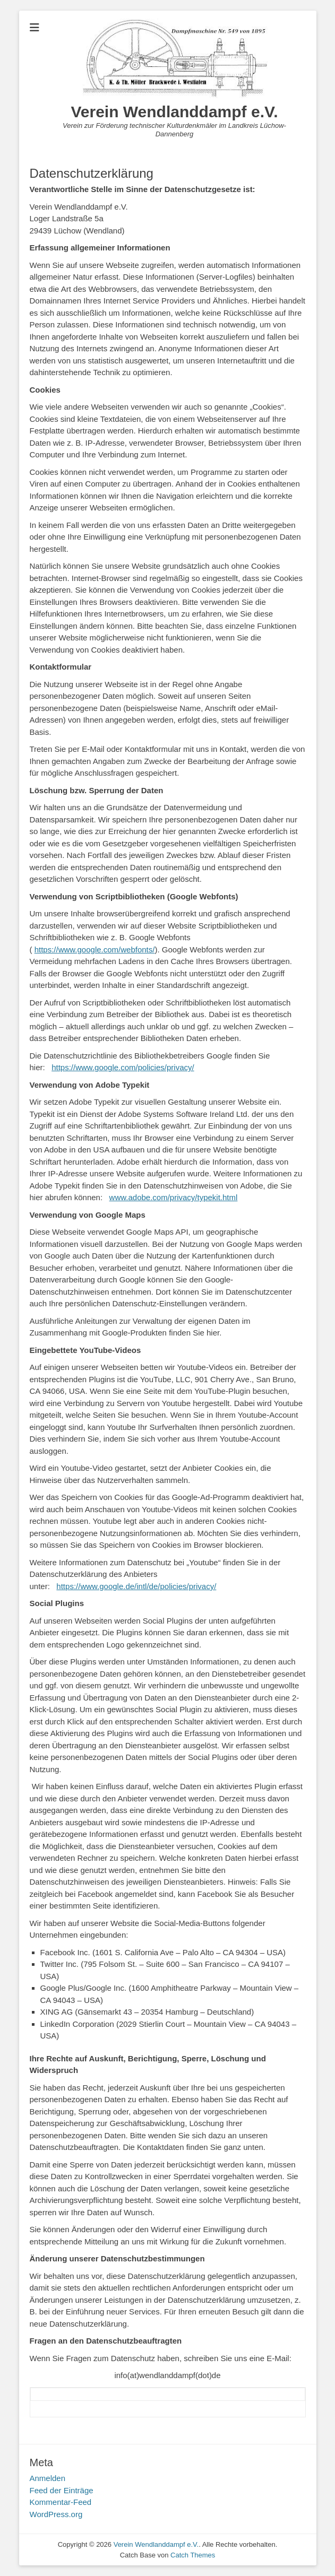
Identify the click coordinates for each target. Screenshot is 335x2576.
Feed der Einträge (61, 2490)
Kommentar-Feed (61, 2501)
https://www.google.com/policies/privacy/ (122, 1067)
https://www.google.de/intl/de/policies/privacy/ (136, 1586)
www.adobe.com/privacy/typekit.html (173, 1197)
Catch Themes (192, 2555)
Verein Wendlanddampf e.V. (174, 111)
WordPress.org (56, 2514)
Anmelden (48, 2478)
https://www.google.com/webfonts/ (95, 949)
